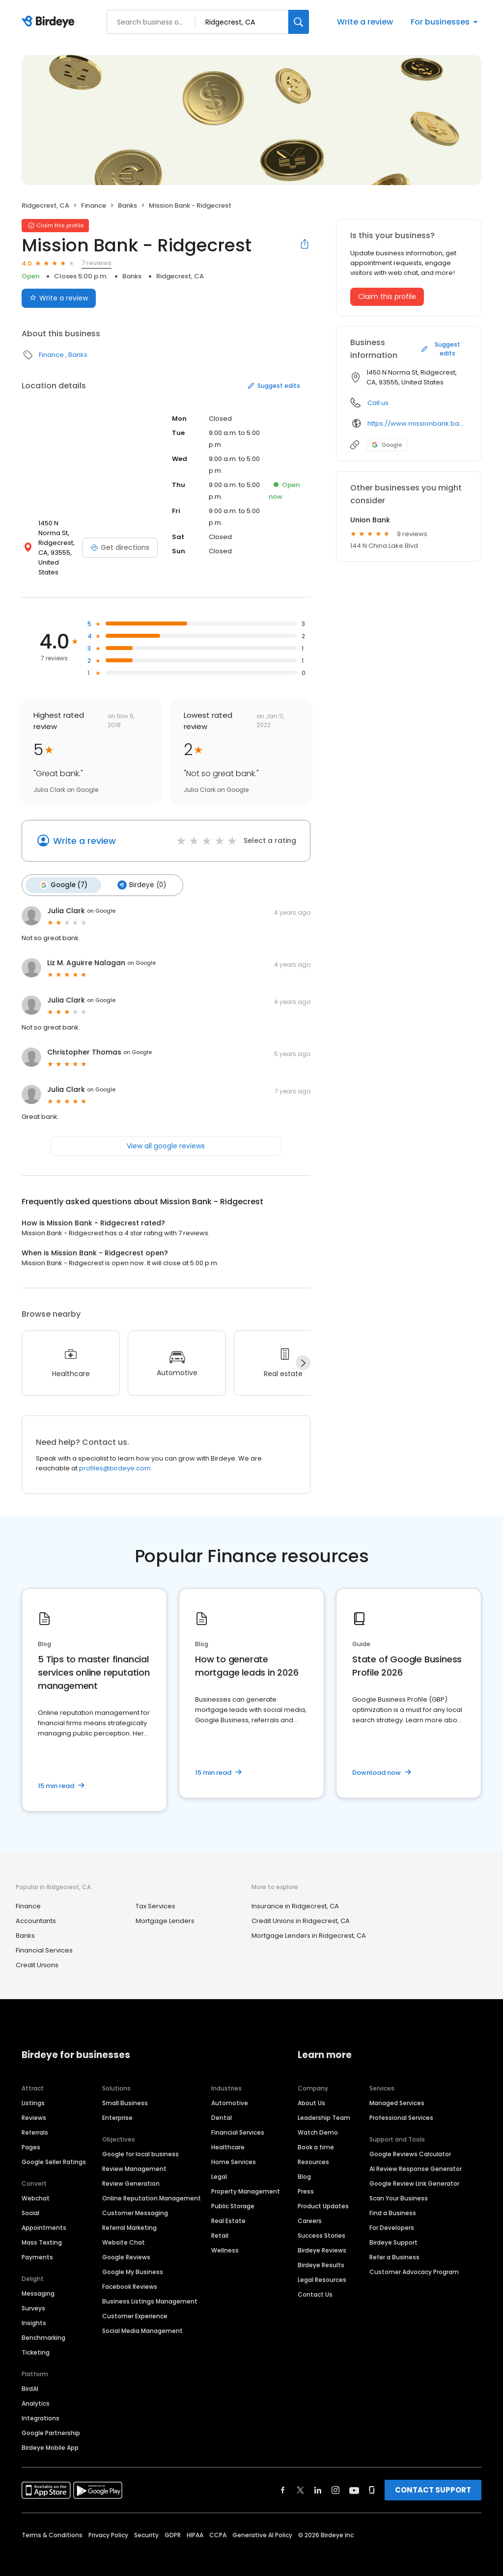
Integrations (40, 2407)
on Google (101, 900)
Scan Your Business (398, 2187)
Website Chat (123, 2231)
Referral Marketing (129, 2217)
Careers (310, 2210)
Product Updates (323, 2195)
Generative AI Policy (262, 2524)
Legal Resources (322, 2269)
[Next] (303, 1352)
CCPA (217, 2524)
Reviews (34, 2107)
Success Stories (321, 2225)
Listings (33, 2092)
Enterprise (117, 2107)
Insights (34, 2312)
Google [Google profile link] (387, 445)
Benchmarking (43, 2327)
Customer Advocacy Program (414, 2261)
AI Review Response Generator (415, 2158)
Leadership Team (324, 2107)
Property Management (245, 2180)
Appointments (44, 2217)
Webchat (36, 2187)
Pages (31, 2136)
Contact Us (315, 2283)
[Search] (298, 22)
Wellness (225, 2239)
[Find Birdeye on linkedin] (318, 2479)
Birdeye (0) (139, 875)
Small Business (125, 2092)
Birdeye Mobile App (50, 2437)
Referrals (35, 2121)
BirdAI (30, 2378)
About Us (311, 2092)
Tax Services (155, 1895)
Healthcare (228, 2136)
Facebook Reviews (129, 2276)
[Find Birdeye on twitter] (300, 2479)
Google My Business (132, 2261)
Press (306, 2180)
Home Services (233, 2151)
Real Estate (228, 2210)
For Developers (391, 2217)
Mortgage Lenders (165, 1910)
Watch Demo (318, 2121)
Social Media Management (142, 2320)
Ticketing (36, 2341)
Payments (37, 2246)
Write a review (365, 21)
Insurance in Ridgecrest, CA (295, 1895)
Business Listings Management (149, 2290)
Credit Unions (37, 1954)
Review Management (134, 2158)
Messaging (38, 2282)
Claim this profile (387, 296)
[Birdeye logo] (50, 22)
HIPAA (195, 2524)
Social (30, 2202)
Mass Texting (42, 2231)
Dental (221, 2107)
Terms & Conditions (52, 2524)
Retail (219, 2225)
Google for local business (140, 2143)
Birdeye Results (321, 2254)
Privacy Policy (108, 2524)
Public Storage (232, 2195)
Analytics (36, 2392)
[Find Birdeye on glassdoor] (372, 2479)
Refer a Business (394, 2246)
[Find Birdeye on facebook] (283, 2479)
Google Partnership (51, 2422)
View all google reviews (166, 1135)
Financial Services (44, 1940)
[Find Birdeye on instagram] (335, 2479)
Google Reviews (126, 2246)
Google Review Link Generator (414, 2173)
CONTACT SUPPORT (433, 2479)
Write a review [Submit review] (58, 298)
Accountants (36, 1910)
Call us (378, 402)
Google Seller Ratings (54, 2151)
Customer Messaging (135, 2202)
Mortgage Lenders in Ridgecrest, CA (309, 1925)
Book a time (316, 2136)
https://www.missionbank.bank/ (417, 423)
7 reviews (97, 263)
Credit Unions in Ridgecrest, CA (301, 1910)
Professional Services (401, 2107)
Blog (304, 2166)
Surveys (33, 2297)
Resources (313, 2151)
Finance (93, 205)
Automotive (229, 2092)
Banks (127, 205)
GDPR (173, 2524)
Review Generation (131, 2173)
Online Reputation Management (151, 2187)
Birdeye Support (393, 2231)
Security (146, 2524)
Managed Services (396, 2092)
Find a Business (392, 2202)
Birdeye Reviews (322, 2239)
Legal (219, 2166)
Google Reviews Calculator (410, 2143)
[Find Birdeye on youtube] (354, 2479)
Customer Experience (135, 2305)
